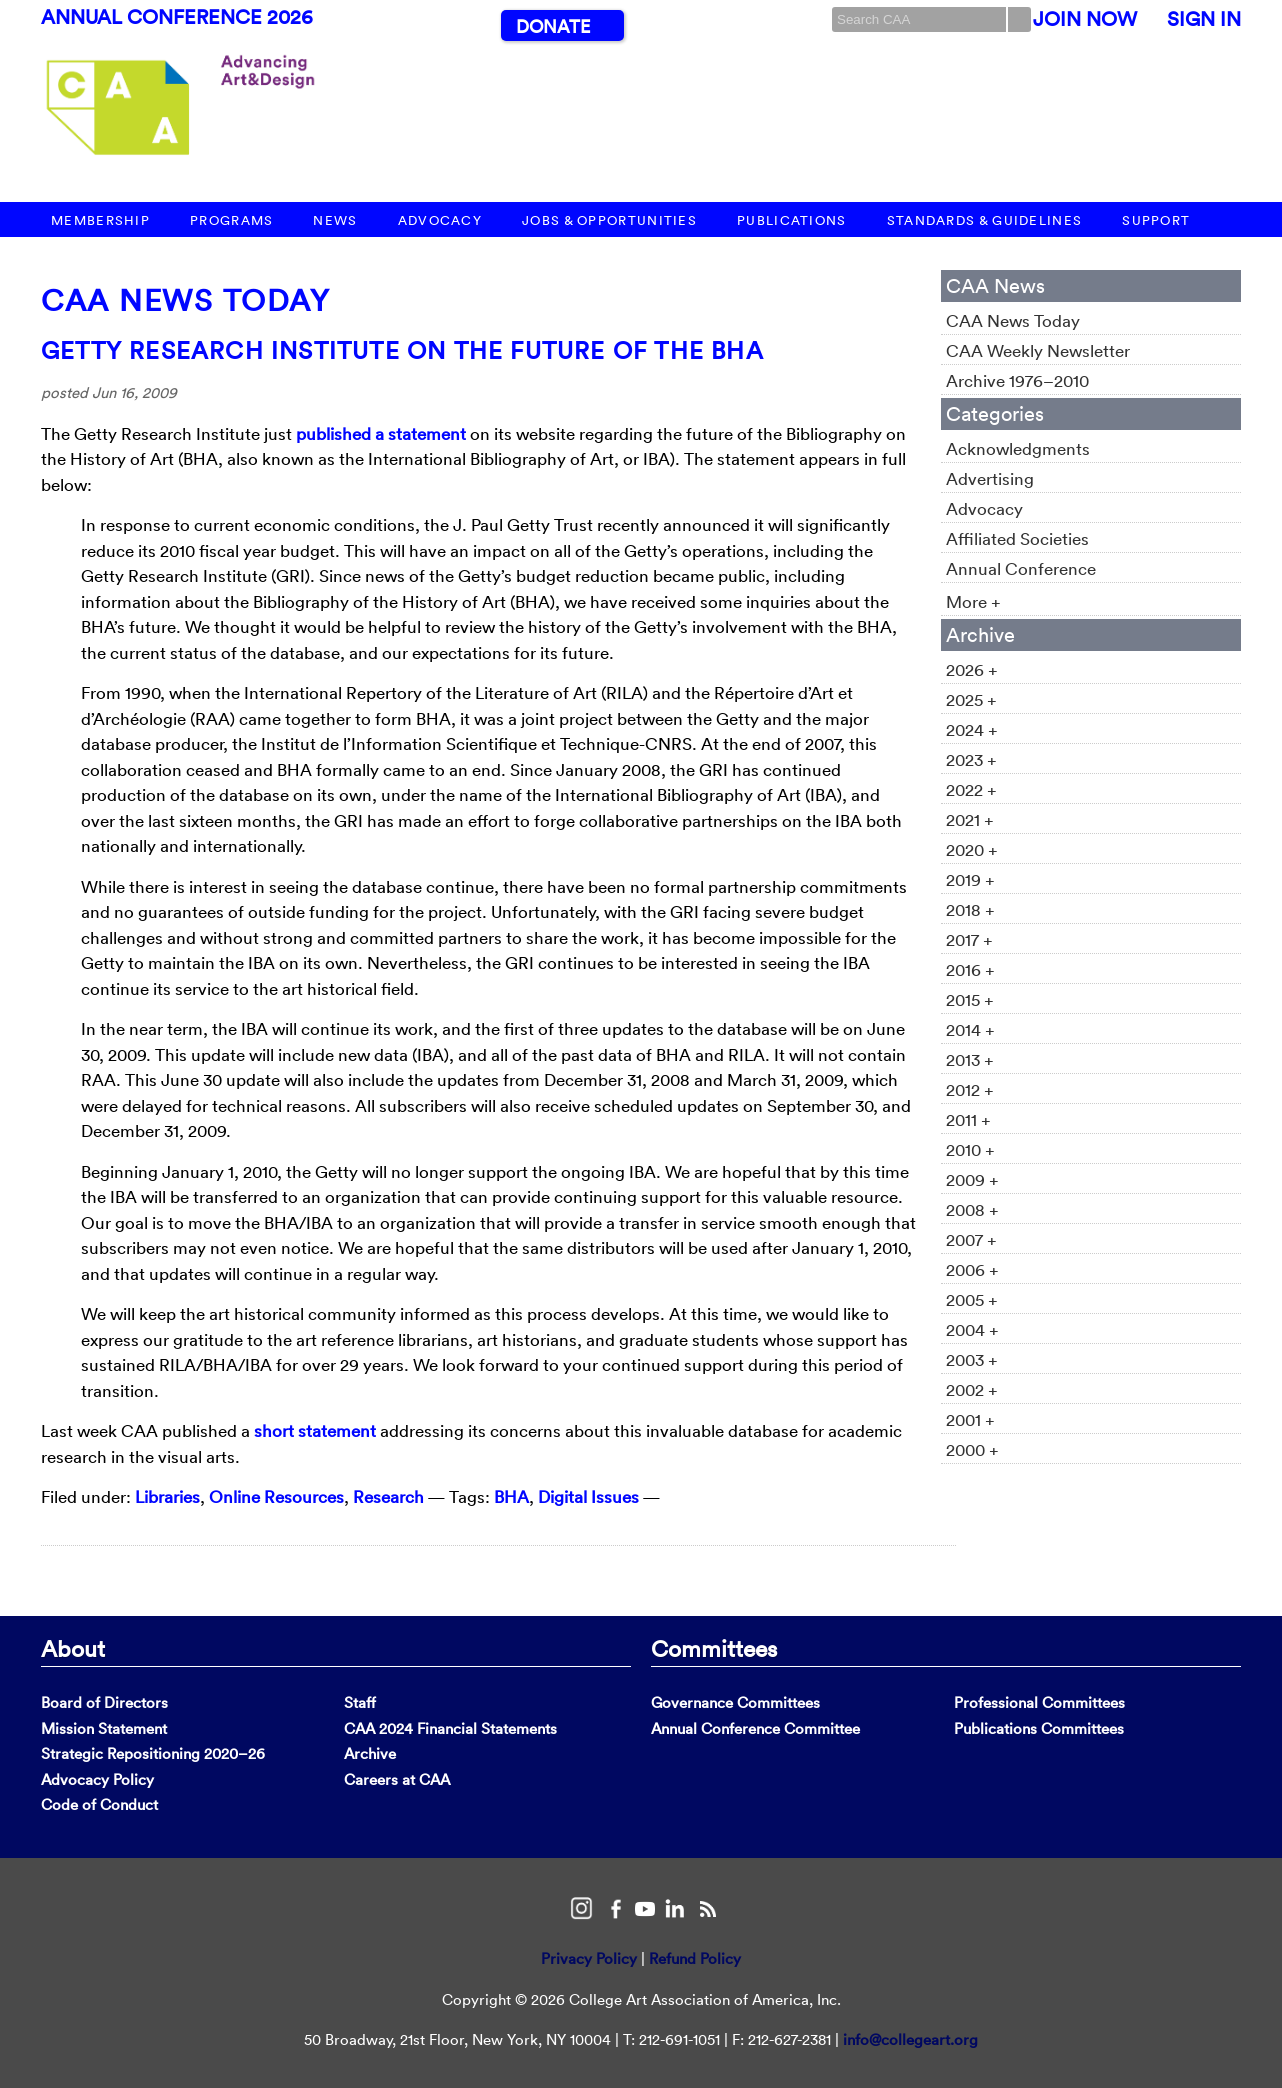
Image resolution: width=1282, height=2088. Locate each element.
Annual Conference (1021, 568)
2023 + (971, 759)
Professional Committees (1039, 1702)
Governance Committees (735, 1702)
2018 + (970, 909)
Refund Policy (695, 1958)
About (73, 1648)
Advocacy (440, 220)
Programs (231, 220)
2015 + (970, 999)
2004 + (972, 1329)
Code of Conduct (99, 1804)
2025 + (971, 699)
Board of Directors (104, 1702)
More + (973, 601)
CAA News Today (185, 300)
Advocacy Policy (97, 1779)
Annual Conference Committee (755, 1728)
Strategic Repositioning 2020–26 (153, 1753)
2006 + (972, 1269)
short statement (315, 1430)
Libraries (167, 1496)
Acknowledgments (1018, 448)
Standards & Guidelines (985, 220)
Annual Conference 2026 (177, 17)
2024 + (972, 729)
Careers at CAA (397, 1779)
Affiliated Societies (1017, 538)
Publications (792, 220)
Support (1156, 220)
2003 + (972, 1359)
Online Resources (276, 1496)
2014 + (970, 1029)
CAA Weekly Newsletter (1038, 350)
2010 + (970, 1149)
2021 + (970, 819)
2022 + (971, 789)
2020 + (972, 849)
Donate (553, 26)
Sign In (1204, 19)
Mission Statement (104, 1728)
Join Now (1085, 19)
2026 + (972, 669)
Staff (360, 1702)
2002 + (972, 1389)
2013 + (970, 1059)
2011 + (968, 1119)
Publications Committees (1039, 1728)
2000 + (972, 1449)
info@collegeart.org (910, 2039)
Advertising (990, 478)
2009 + (972, 1179)
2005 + (972, 1299)
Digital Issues (588, 1496)
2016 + (970, 969)
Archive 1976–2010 (1017, 380)
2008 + (972, 1209)
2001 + (970, 1419)
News (335, 220)
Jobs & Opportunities (609, 220)
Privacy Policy (589, 1958)
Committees (714, 1648)
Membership (100, 220)
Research (388, 1496)
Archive (370, 1753)
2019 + (970, 879)
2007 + (971, 1239)
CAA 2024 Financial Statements (450, 1728)
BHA (511, 1496)
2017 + (969, 939)
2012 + (970, 1089)
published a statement (381, 433)
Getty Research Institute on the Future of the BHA (402, 350)
